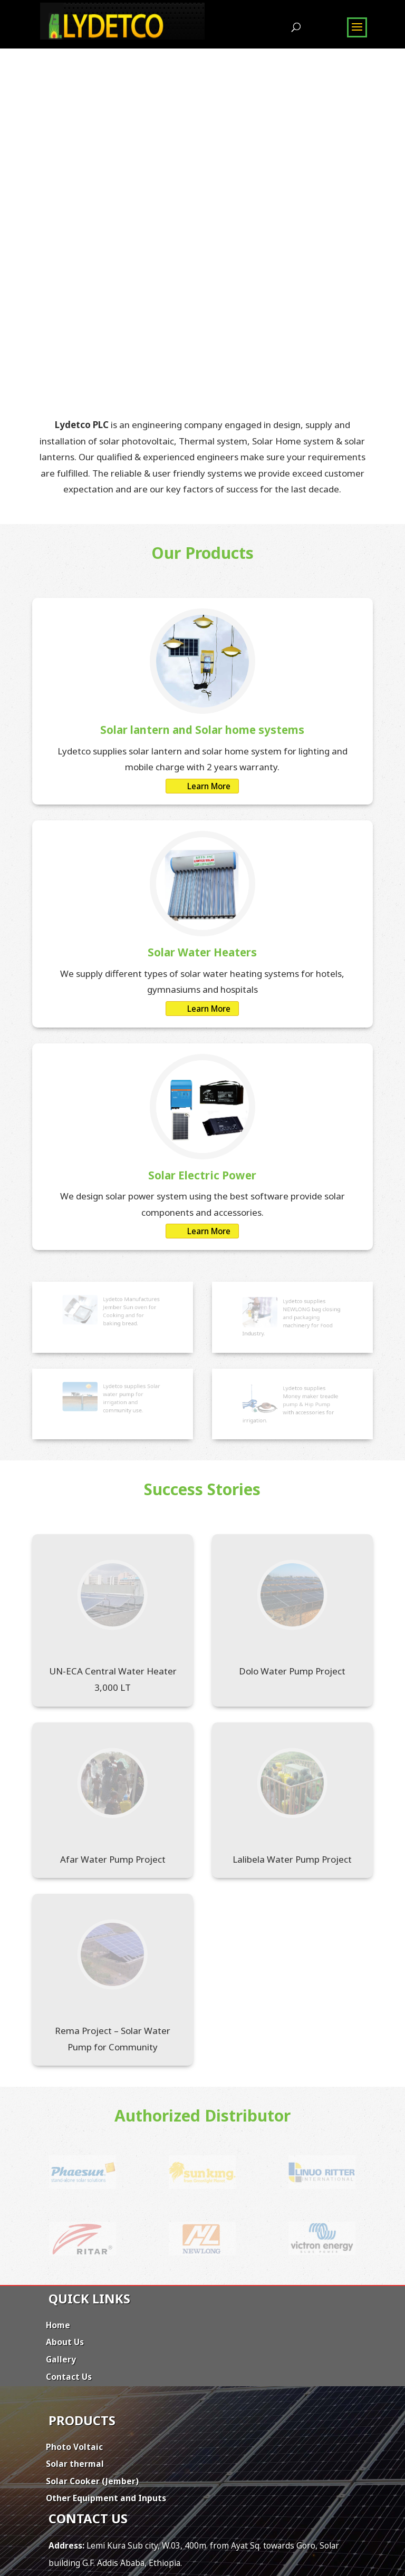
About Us (65, 2342)
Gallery (61, 2359)
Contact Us (69, 2377)
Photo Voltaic (74, 2447)
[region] (202, 200)
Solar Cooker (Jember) (92, 2481)
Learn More (208, 786)
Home (58, 2325)
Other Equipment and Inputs (106, 2498)
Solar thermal (75, 2464)
